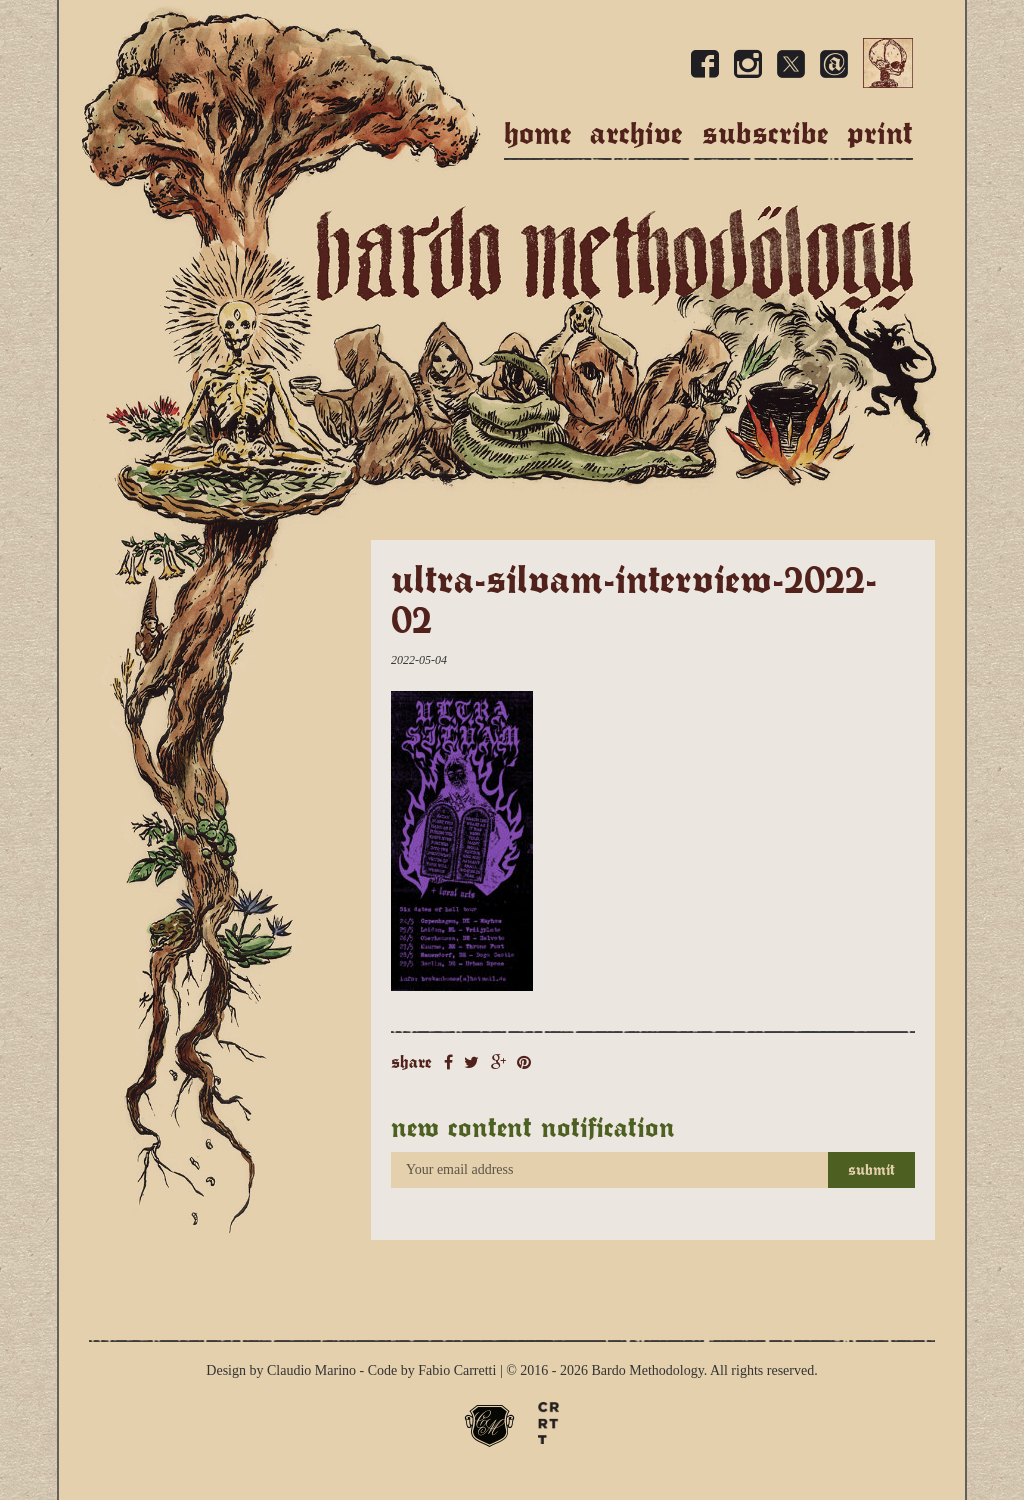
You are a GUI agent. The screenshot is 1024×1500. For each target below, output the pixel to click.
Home (538, 133)
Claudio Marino (311, 1370)
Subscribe (765, 133)
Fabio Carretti (457, 1370)
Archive (636, 133)
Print (880, 133)
